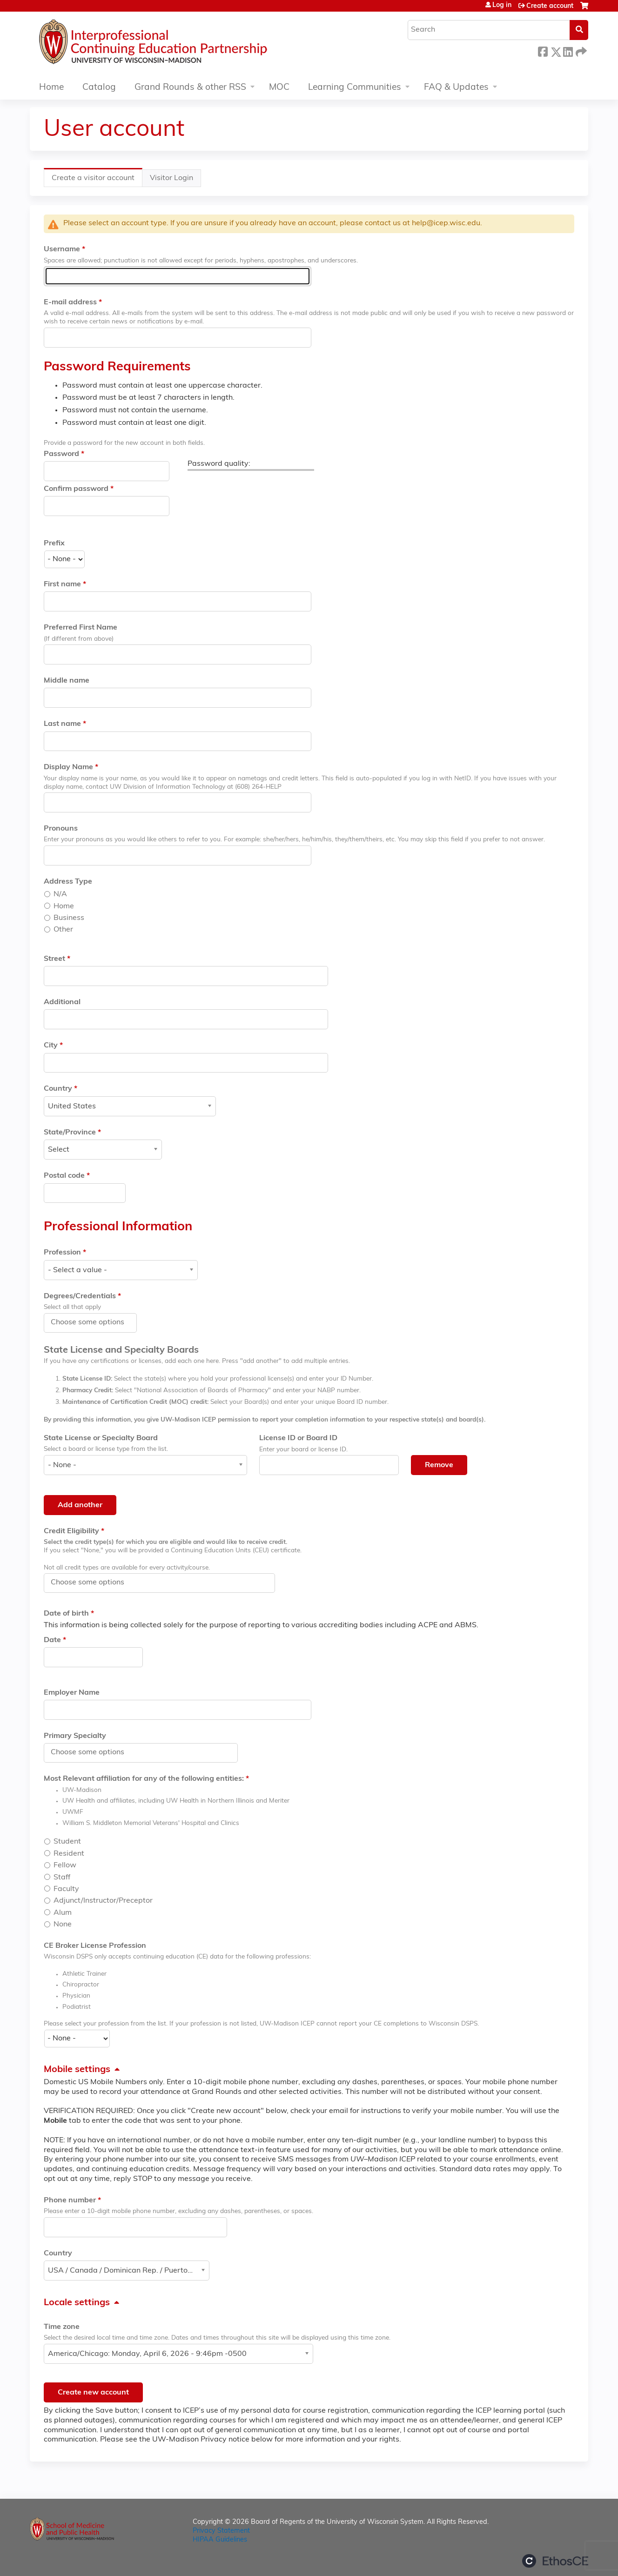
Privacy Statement (221, 2531)
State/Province (70, 1132)
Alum (63, 1913)
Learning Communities (354, 87)
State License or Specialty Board (101, 1438)
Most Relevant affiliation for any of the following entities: (144, 1779)
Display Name (68, 767)
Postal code (64, 1176)
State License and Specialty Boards (121, 1350)
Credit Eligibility (71, 1531)
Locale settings (77, 2303)
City (51, 1045)
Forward (580, 50)
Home (51, 87)
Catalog (99, 87)
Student (67, 1841)
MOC (279, 87)
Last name (62, 724)
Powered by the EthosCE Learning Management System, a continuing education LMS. (555, 2561)
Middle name (66, 680)
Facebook (542, 50)
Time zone (62, 2327)
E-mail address (70, 302)
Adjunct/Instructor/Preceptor (103, 1901)
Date (52, 1640)
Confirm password (76, 489)
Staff (62, 1877)
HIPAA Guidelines (220, 2539)
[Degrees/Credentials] (92, 1322)
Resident (69, 1854)
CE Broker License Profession (95, 1946)
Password (61, 454)
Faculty (66, 1889)
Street (54, 959)
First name (62, 584)
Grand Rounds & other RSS (190, 87)
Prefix (54, 543)
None (63, 1924)
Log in (501, 5)
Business (69, 918)
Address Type (68, 882)
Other (63, 929)
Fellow (65, 1865)
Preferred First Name (80, 627)
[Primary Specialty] (92, 1752)
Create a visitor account (97, 180)
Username (62, 249)
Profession (62, 1252)
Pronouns (61, 828)
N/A (60, 894)
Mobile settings (77, 2069)
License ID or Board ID (298, 1438)
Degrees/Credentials (80, 1296)
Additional (62, 1002)
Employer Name (72, 1693)
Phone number (70, 2200)
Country (58, 1089)
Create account (549, 6)
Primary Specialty (75, 1736)
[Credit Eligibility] (92, 1582)
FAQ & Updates (456, 87)
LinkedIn (567, 50)
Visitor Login (171, 178)
